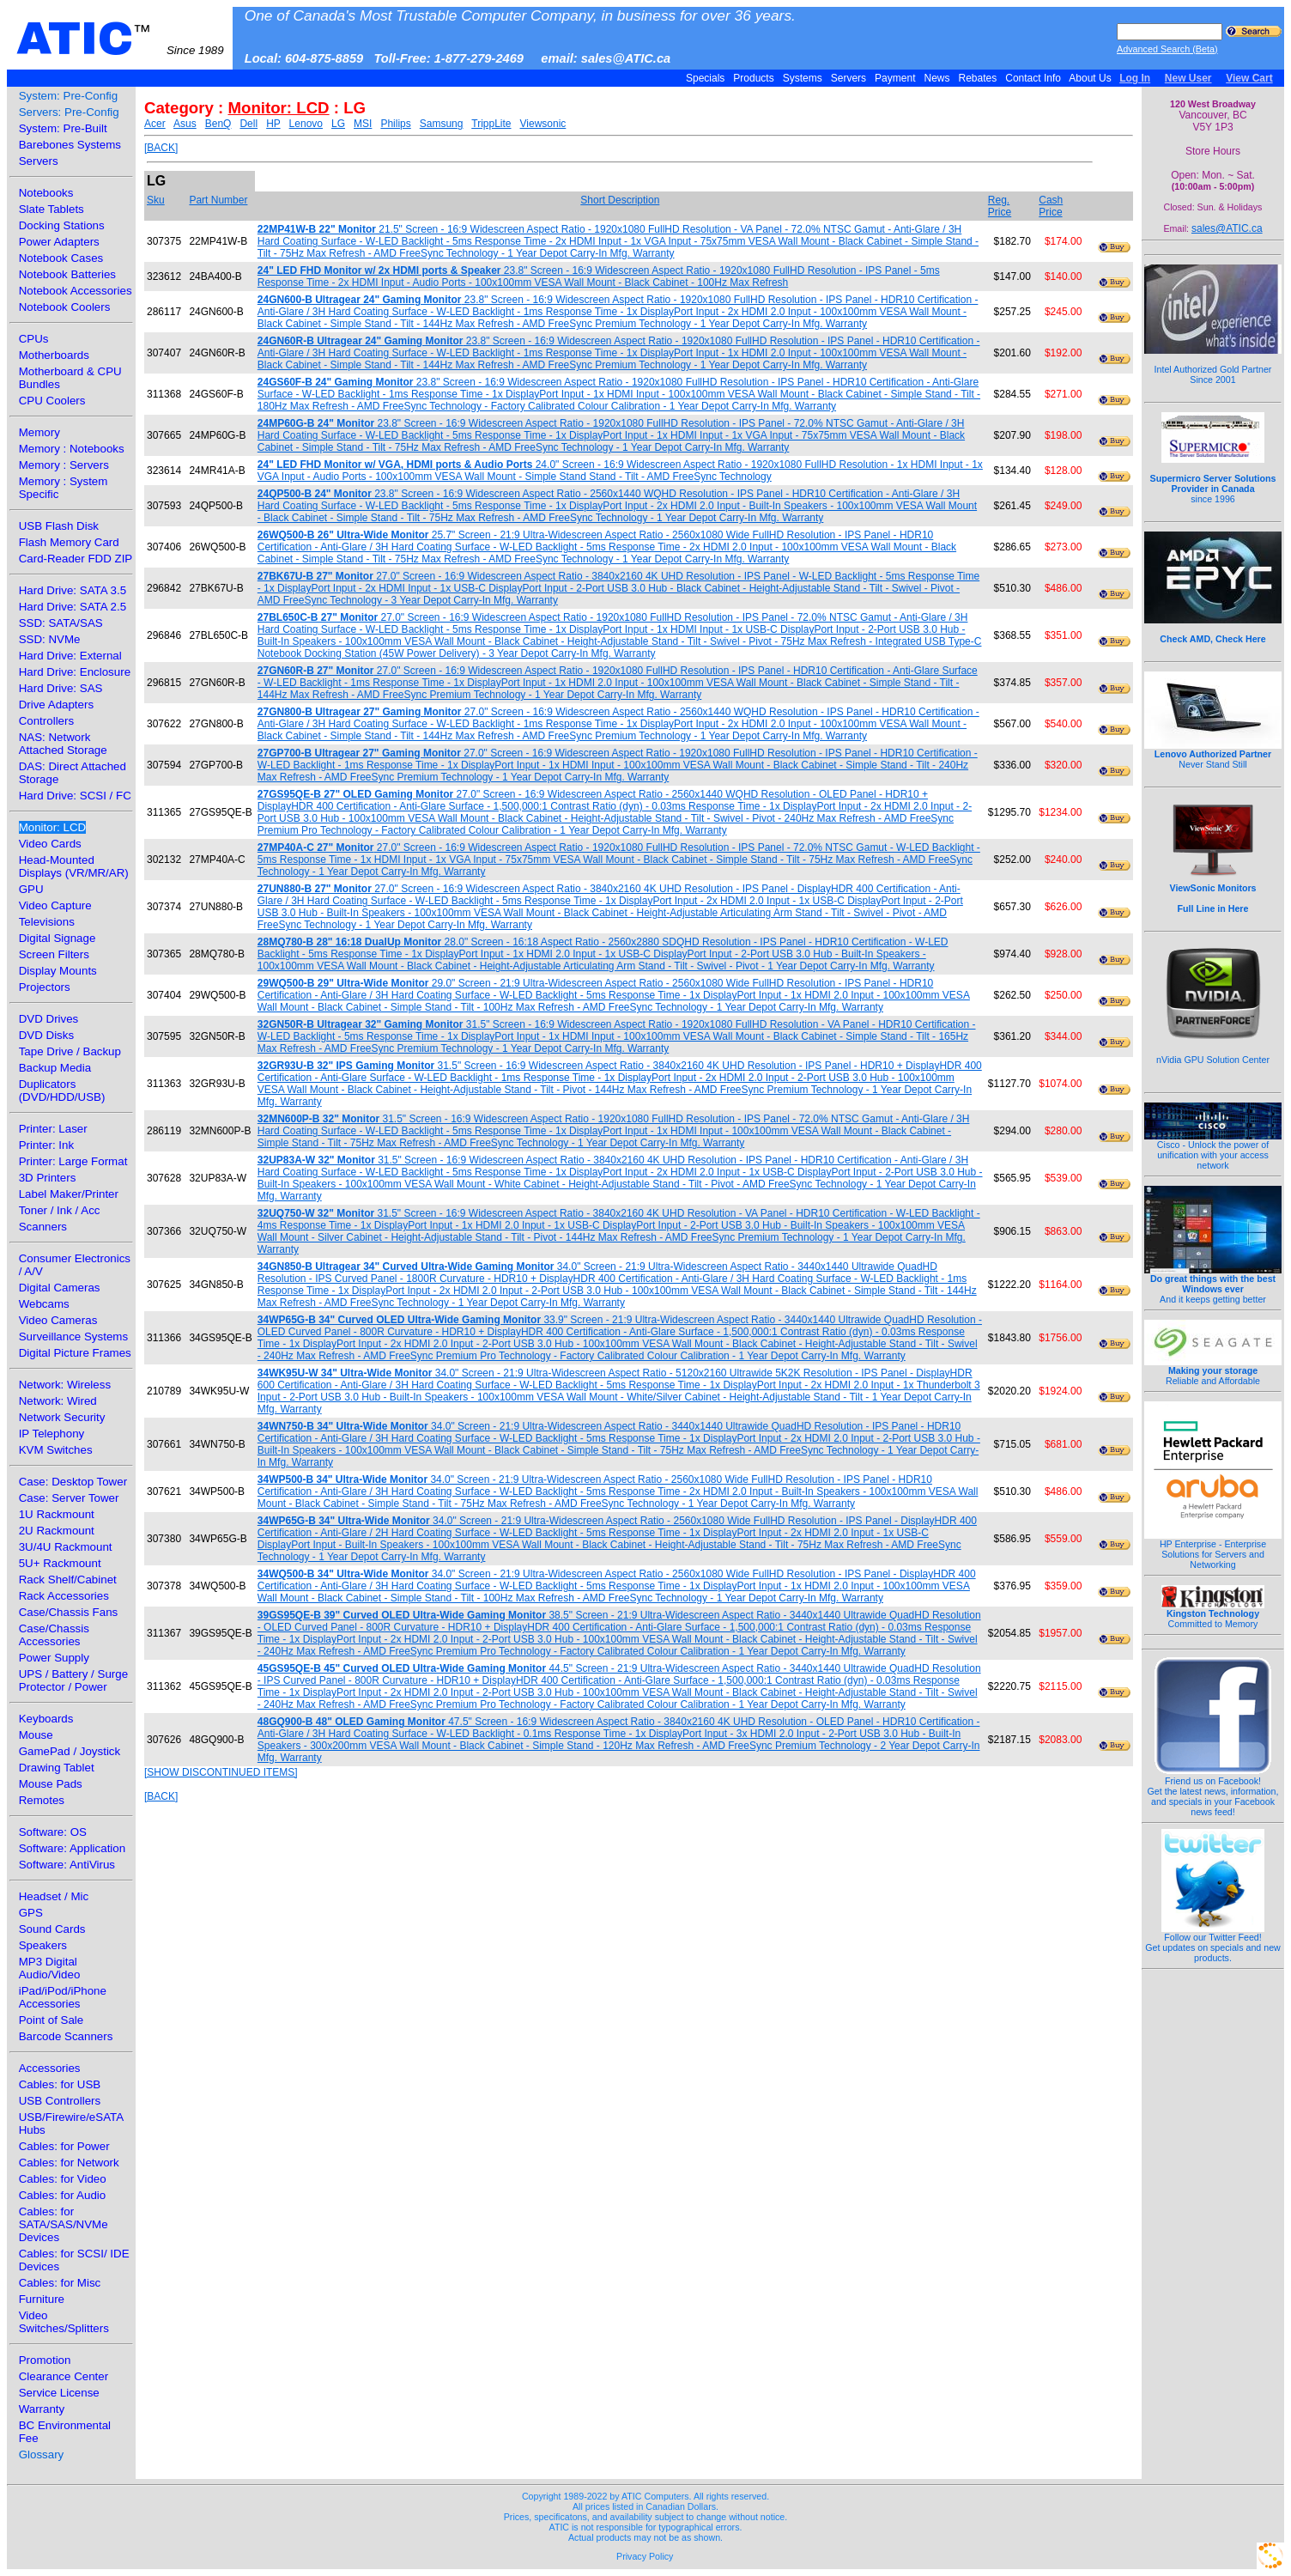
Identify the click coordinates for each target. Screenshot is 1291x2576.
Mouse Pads (50, 1783)
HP (273, 124)
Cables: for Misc (60, 2282)
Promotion (45, 2360)
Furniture (41, 2299)
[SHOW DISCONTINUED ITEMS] (221, 1772)
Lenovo (306, 124)
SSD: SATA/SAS (61, 623)
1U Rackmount (56, 1514)
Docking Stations (62, 225)
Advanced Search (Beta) (1167, 49)
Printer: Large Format (73, 1161)
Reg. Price (999, 206)
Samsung (442, 124)
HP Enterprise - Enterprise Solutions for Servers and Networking (1213, 1550)
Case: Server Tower (69, 1498)
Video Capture (55, 905)
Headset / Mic (53, 1896)
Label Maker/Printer (68, 1194)
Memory (39, 432)
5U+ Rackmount (60, 1563)
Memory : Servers (64, 465)
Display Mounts (58, 970)
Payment (895, 78)
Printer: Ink (46, 1145)
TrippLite (491, 124)
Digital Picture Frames (75, 1352)
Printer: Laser (53, 1128)
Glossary (41, 2454)
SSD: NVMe (50, 639)
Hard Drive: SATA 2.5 (72, 606)
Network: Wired (58, 1400)
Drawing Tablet (56, 1767)
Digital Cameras (59, 1287)
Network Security (62, 1417)
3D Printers (47, 1177)
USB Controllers (60, 2100)
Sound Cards (52, 1929)
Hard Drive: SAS (61, 688)
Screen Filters (54, 954)
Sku (156, 200)
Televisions (47, 921)
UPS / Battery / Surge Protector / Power (73, 1680)
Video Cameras (58, 1320)
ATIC (120, 39)
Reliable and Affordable (1213, 1371)
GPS (31, 1912)
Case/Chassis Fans (68, 1612)
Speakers (43, 1945)
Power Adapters (59, 241)
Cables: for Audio (62, 2195)
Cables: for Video (62, 2178)
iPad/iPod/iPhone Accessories (62, 1997)
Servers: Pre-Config (69, 112)
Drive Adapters (56, 704)
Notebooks (46, 192)
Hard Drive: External (70, 655)
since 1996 (1213, 479)
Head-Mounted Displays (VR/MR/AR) (74, 866)
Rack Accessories (64, 1595)
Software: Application (72, 1848)
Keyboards (46, 1718)
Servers (848, 78)
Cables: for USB (60, 2084)
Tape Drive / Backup (70, 1051)
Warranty (42, 2409)
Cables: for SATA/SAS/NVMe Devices (63, 2224)
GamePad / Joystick (70, 1751)
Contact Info (1033, 78)
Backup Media (55, 1067)
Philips (395, 124)
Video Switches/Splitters (64, 2322)
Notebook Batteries (67, 274)
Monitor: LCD (53, 827)
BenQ (218, 124)
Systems (802, 78)
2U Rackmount (56, 1530)
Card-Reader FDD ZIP (76, 558)
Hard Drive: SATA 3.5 (72, 590)
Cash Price (1051, 206)
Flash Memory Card (69, 542)
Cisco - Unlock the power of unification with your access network (1213, 1150)
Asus (185, 124)
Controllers (46, 720)
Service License (59, 2392)
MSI (363, 124)
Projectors (44, 987)
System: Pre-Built (63, 128)
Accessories (50, 2068)
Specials (705, 78)
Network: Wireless (65, 1384)
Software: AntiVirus (67, 1864)
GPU (31, 889)
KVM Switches (56, 1449)
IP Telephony (52, 1433)
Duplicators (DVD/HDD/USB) (62, 1090)
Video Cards (50, 843)
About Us (1090, 78)
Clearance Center (63, 2376)
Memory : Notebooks (71, 448)
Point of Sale (51, 2020)
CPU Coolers (52, 400)
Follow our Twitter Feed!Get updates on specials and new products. (1213, 1943)
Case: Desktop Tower (73, 1481)
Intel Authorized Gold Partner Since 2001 (1213, 365)
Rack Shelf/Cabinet (68, 1579)
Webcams (44, 1303)
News (937, 78)
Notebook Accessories (75, 290)
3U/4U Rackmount (65, 1546)
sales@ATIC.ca (1227, 228)
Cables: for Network (69, 2162)
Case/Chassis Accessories (54, 1635)
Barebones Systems (70, 144)
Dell (248, 124)
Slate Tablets (51, 209)
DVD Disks (46, 1035)
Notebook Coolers (65, 307)
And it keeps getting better (1213, 1284)
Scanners (43, 1226)
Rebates (977, 78)
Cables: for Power (64, 2146)
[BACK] (161, 148)
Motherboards (54, 355)
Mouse (36, 1734)
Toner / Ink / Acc (59, 1210)
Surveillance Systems (73, 1336)
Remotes (41, 1800)
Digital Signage (57, 938)
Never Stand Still (1213, 754)
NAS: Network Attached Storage (63, 743)
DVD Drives (49, 1018)
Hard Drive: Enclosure (74, 671)
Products (753, 78)
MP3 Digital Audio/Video (50, 1968)
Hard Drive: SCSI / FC (75, 795)
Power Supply (54, 1657)
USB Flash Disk (59, 525)
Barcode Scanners (66, 2036)
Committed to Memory (1212, 1614)
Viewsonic (543, 124)
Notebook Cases (61, 258)
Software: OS (53, 1832)
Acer (155, 124)
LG (338, 124)
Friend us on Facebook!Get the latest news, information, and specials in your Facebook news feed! (1213, 1792)
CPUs (34, 338)
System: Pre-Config (68, 95)
